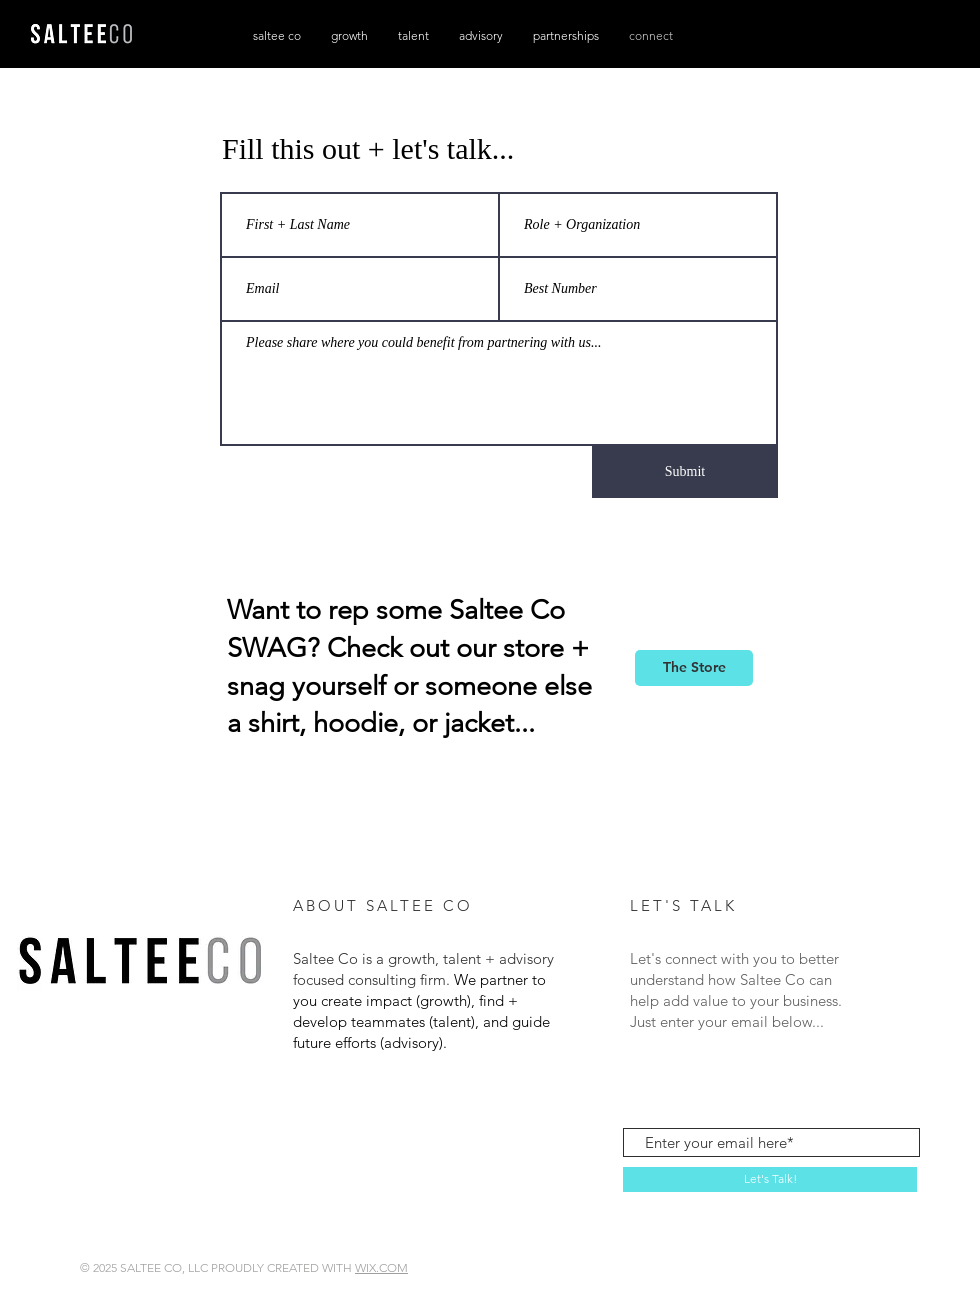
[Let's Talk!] (770, 1179)
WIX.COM (381, 1267)
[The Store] (694, 668)
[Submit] (685, 472)
